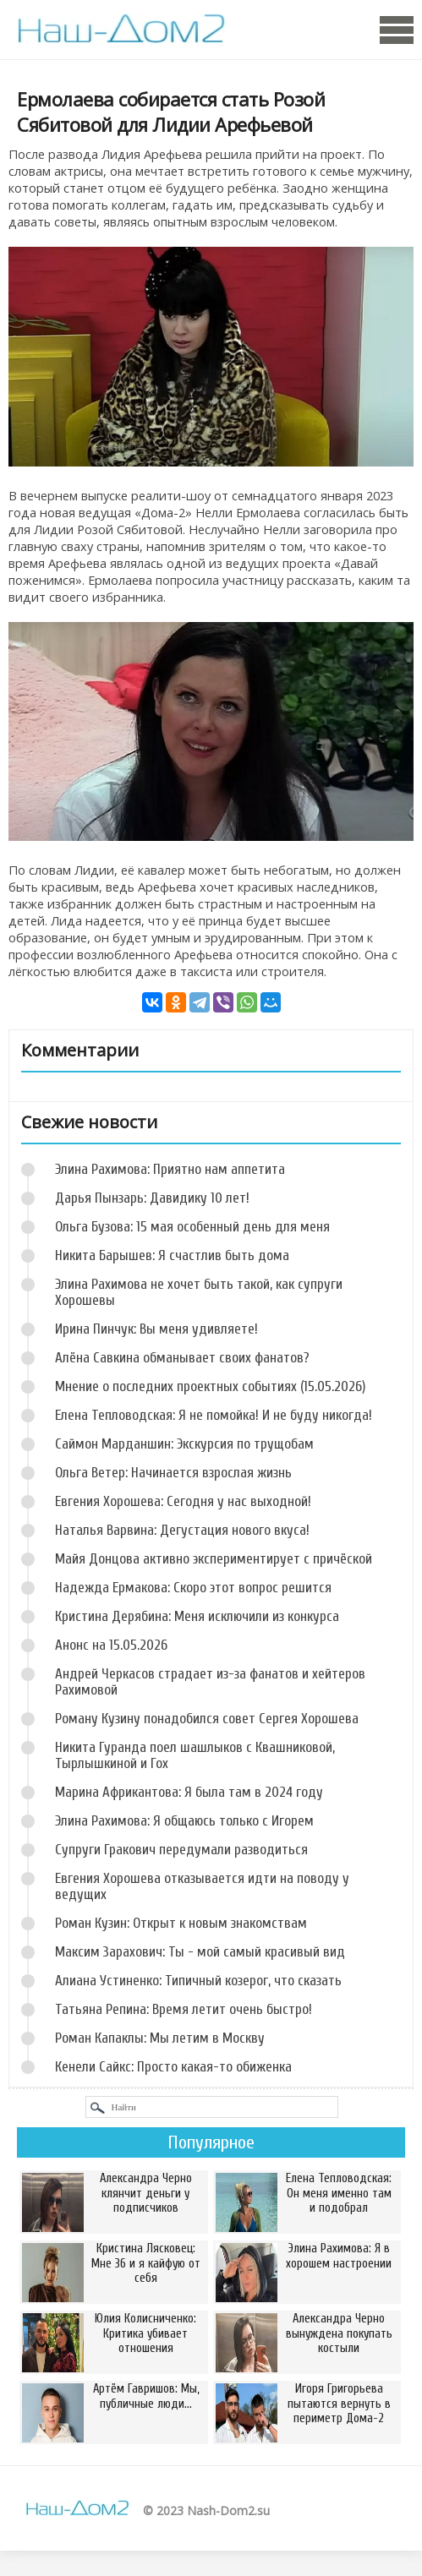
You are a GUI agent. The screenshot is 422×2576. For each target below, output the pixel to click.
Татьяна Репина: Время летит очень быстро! (183, 2009)
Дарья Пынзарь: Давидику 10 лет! (152, 1198)
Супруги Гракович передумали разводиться (181, 1850)
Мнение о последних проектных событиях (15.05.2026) (210, 1386)
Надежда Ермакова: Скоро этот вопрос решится (193, 1588)
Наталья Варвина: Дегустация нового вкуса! (182, 1530)
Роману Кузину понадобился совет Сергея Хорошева (207, 1719)
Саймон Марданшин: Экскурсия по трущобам (184, 1444)
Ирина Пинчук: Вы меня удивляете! (156, 1329)
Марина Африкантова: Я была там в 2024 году (189, 1792)
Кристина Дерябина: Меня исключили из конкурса (197, 1616)
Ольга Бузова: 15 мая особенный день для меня (192, 1227)
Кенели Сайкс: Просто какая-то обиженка (173, 2067)
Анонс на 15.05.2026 (111, 1645)
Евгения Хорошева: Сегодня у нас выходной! (183, 1501)
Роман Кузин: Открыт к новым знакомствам (181, 1923)
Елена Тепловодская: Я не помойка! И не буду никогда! (213, 1415)
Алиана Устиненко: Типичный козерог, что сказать (198, 1981)
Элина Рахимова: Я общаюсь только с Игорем (184, 1821)
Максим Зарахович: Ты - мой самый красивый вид (200, 1952)
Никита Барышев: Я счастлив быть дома (172, 1255)
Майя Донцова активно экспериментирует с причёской (213, 1559)
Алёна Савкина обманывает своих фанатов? (182, 1358)
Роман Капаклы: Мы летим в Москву (160, 2038)
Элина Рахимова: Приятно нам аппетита (170, 1169)
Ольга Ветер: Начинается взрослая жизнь (173, 1473)
